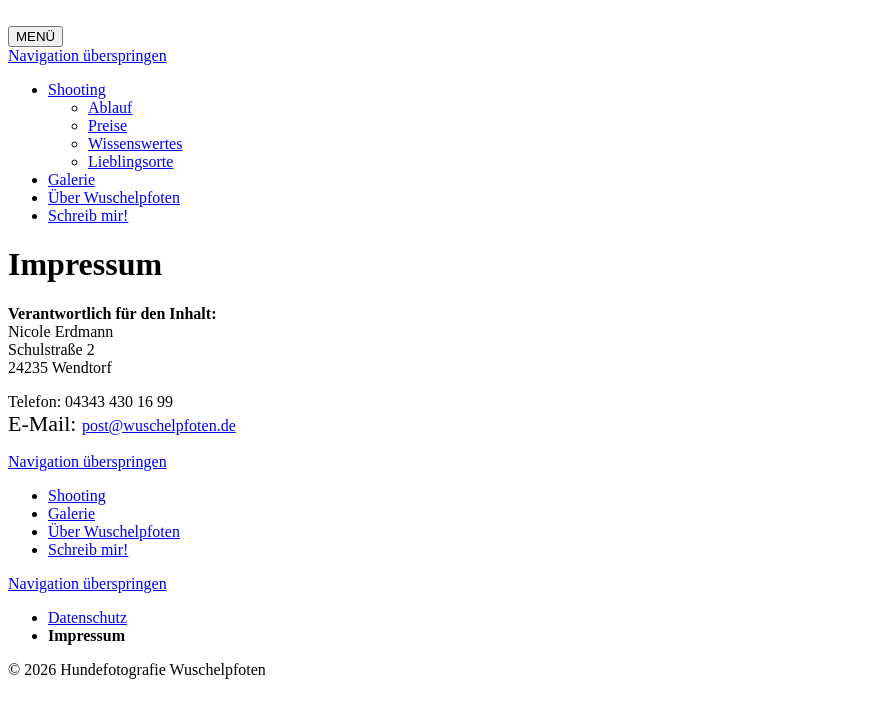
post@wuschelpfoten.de (159, 425)
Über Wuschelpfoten (114, 197)
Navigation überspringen (87, 55)
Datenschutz (87, 617)
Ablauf (110, 107)
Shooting (77, 89)
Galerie (71, 179)
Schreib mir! (88, 215)
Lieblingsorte (130, 161)
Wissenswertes (135, 143)
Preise (107, 125)
